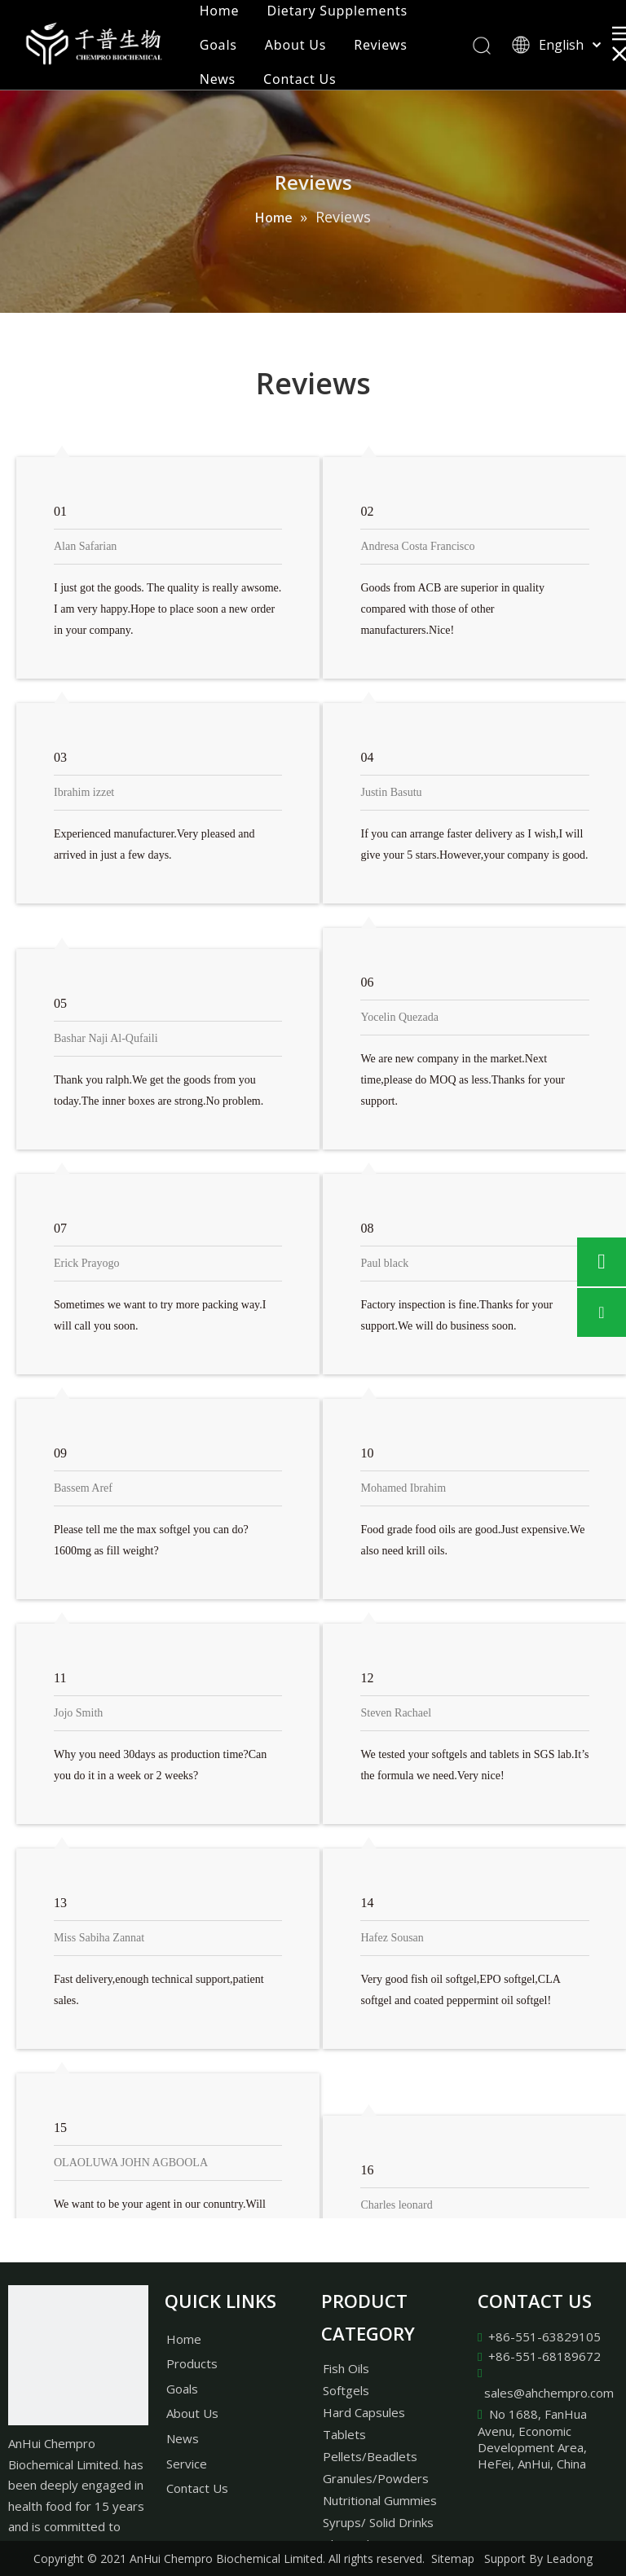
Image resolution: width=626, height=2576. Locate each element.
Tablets (344, 2434)
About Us (295, 45)
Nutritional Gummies (380, 2500)
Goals (218, 45)
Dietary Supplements (337, 11)
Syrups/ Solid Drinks (378, 2522)
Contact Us (299, 79)
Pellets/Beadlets (370, 2456)
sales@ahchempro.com (549, 2393)
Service (186, 2463)
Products (192, 2363)
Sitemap (452, 2558)
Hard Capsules (364, 2412)
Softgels (346, 2390)
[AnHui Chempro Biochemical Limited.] (78, 2355)
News (218, 79)
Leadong (569, 2558)
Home (220, 11)
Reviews (380, 45)
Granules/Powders (376, 2478)
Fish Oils (346, 2368)
